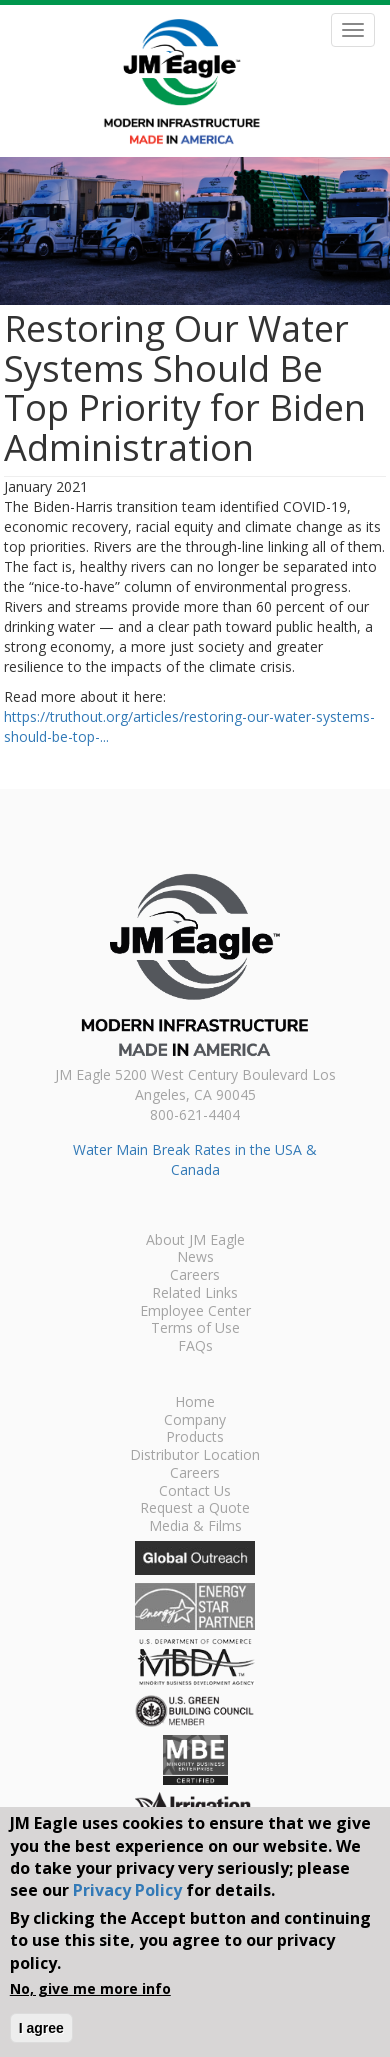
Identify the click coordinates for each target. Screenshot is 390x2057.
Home (195, 1403)
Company (195, 1421)
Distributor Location (195, 1456)
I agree (41, 2028)
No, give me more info (90, 1988)
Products (195, 1438)
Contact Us (195, 1492)
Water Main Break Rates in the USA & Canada (195, 1159)
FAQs (195, 1347)
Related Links (195, 1294)
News (195, 1258)
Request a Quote (195, 1509)
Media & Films (195, 1527)
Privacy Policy (127, 1890)
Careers (195, 1276)
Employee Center (195, 1312)
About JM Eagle (195, 1241)
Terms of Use (195, 1329)
